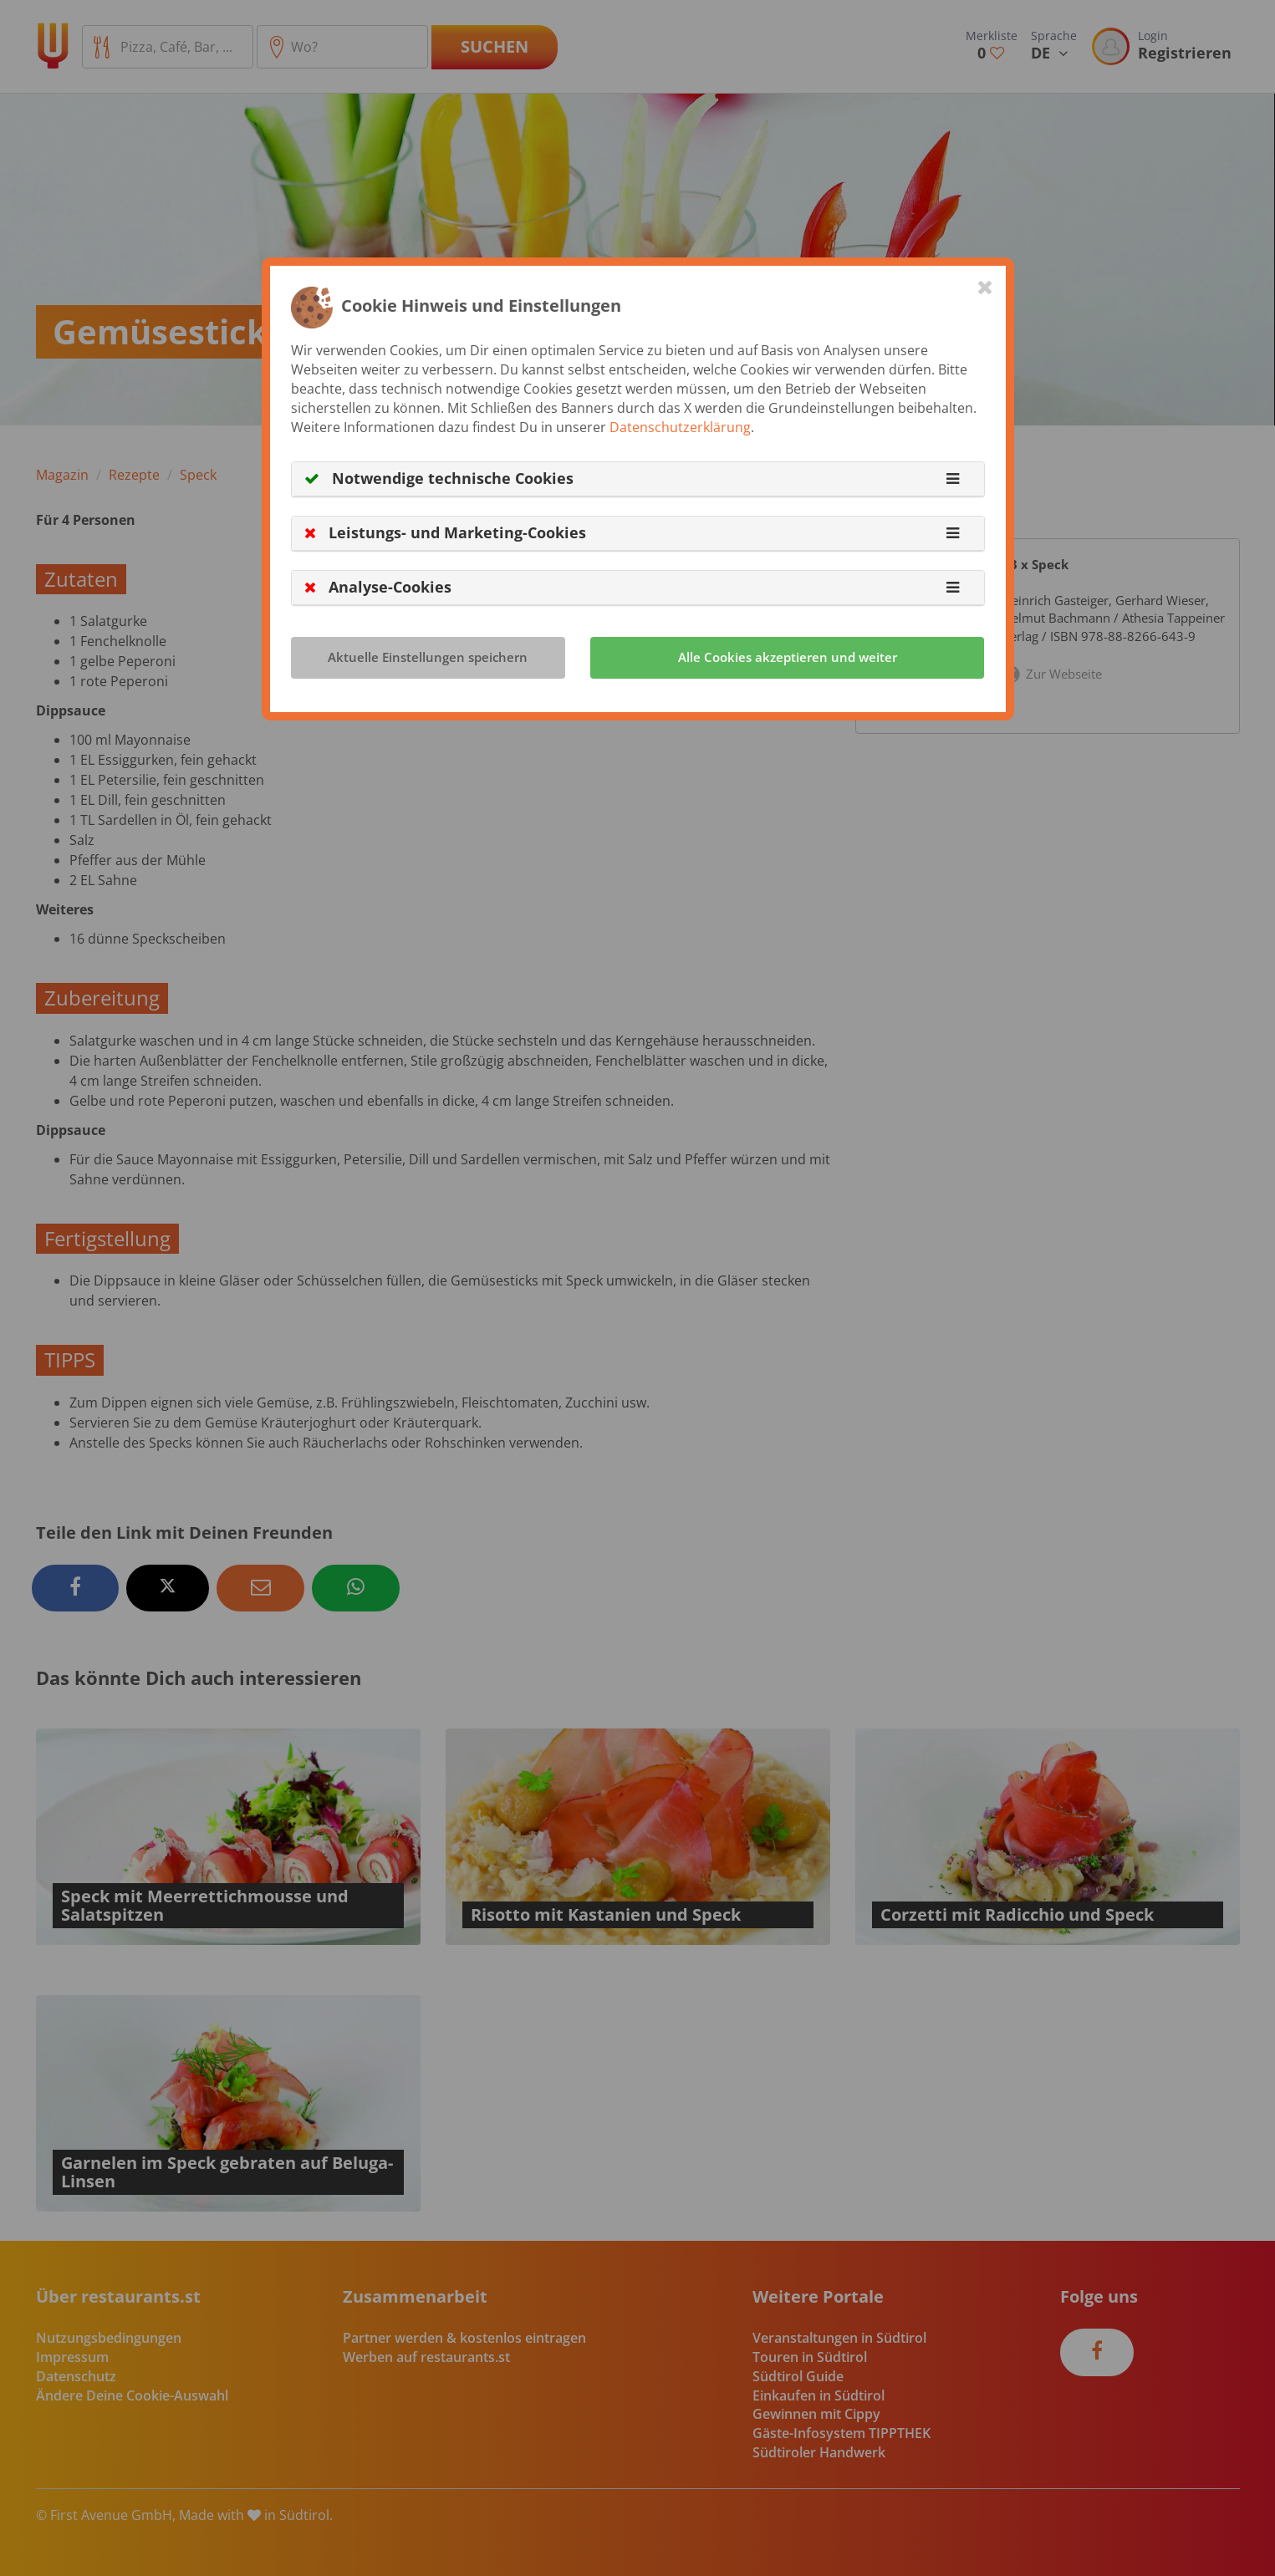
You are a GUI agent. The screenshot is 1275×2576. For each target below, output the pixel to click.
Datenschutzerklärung (680, 427)
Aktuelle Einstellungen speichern (428, 657)
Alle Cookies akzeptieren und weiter (787, 657)
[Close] (985, 287)
